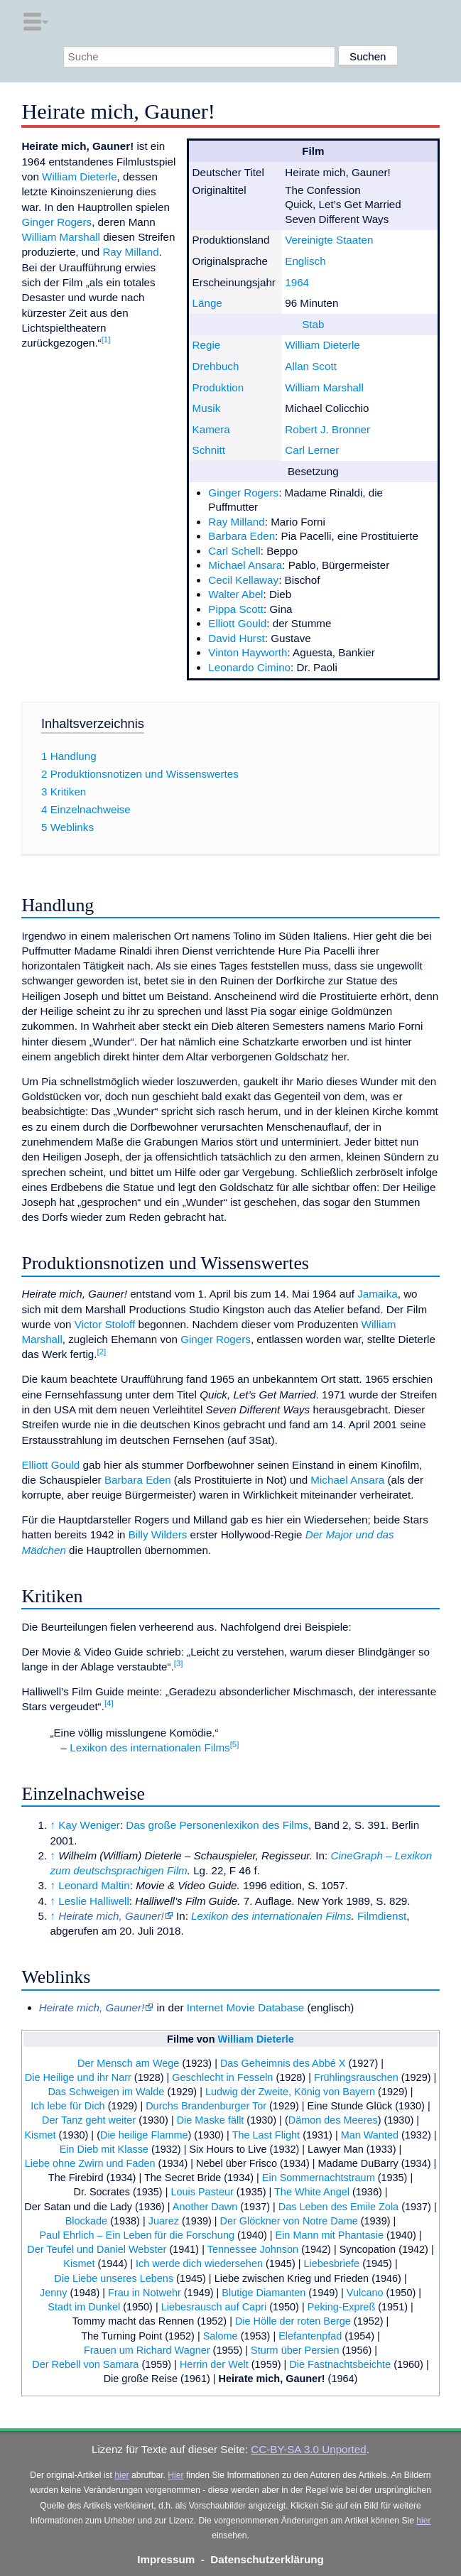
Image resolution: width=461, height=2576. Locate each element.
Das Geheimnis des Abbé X (283, 2063)
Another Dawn (205, 2206)
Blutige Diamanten (263, 2292)
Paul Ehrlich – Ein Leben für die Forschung (136, 2235)
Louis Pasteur (201, 2191)
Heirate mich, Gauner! (272, 2378)
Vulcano (365, 2292)
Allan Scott (311, 366)
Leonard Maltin (93, 1885)
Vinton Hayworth (247, 652)
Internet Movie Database (245, 2007)
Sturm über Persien (295, 2350)
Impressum (166, 2559)
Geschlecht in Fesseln (222, 2077)
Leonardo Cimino (249, 667)
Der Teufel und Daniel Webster (96, 2249)
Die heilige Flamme (144, 2135)
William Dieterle (322, 345)
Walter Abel (235, 594)
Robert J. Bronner (327, 429)
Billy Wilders (158, 1534)
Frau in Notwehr (144, 2292)
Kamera (211, 429)
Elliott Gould (237, 623)
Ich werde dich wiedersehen (199, 2263)
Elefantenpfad (310, 2336)
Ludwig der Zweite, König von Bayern (290, 2091)
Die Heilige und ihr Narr (78, 2077)
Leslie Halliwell (93, 1901)
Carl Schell (234, 551)
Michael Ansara (245, 565)
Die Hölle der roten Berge (293, 2321)
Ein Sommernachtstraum (318, 2177)
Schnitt (208, 450)
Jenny (53, 2292)
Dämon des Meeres (333, 2120)
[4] (109, 1703)
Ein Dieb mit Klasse (104, 2149)
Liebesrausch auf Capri (213, 2307)
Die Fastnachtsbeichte (340, 2364)
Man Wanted (369, 2135)
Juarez (163, 2221)
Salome (220, 2336)
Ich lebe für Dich (67, 2106)
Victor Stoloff (105, 1324)
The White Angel (311, 2191)
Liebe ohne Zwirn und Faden (90, 2163)
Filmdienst (381, 1916)
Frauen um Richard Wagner (147, 2350)
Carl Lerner (312, 450)
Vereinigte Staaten (329, 240)
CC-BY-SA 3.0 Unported (308, 2449)
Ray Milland (236, 522)
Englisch (305, 261)
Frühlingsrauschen (356, 2077)
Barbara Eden (241, 536)
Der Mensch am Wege (128, 2063)
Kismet (39, 2135)
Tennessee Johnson (252, 2249)
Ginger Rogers (243, 493)
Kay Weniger (89, 1825)
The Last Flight (266, 2135)
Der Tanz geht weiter (89, 2120)
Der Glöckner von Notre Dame (289, 2221)
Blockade (86, 2221)
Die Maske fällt (210, 2120)
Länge (207, 303)
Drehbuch (215, 366)
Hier (175, 2475)
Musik (206, 408)
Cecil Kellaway (243, 580)
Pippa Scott (236, 609)
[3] (178, 1663)
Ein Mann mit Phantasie (330, 2235)
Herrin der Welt (214, 2364)
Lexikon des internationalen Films (149, 1747)
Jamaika (377, 1294)
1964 (297, 282)
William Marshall (324, 387)
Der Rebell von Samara (85, 2364)
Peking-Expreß (342, 2307)
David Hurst (236, 638)
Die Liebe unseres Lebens (113, 2278)
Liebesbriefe (331, 2263)
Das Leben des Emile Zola (338, 2206)
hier (121, 2475)
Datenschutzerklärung (267, 2559)
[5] (234, 1744)
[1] (106, 339)
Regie (206, 345)
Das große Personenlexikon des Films (217, 1825)
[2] (101, 1351)
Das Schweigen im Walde (106, 2091)
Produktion (218, 387)
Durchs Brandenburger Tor (206, 2106)
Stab (313, 324)
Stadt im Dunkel (84, 2307)
